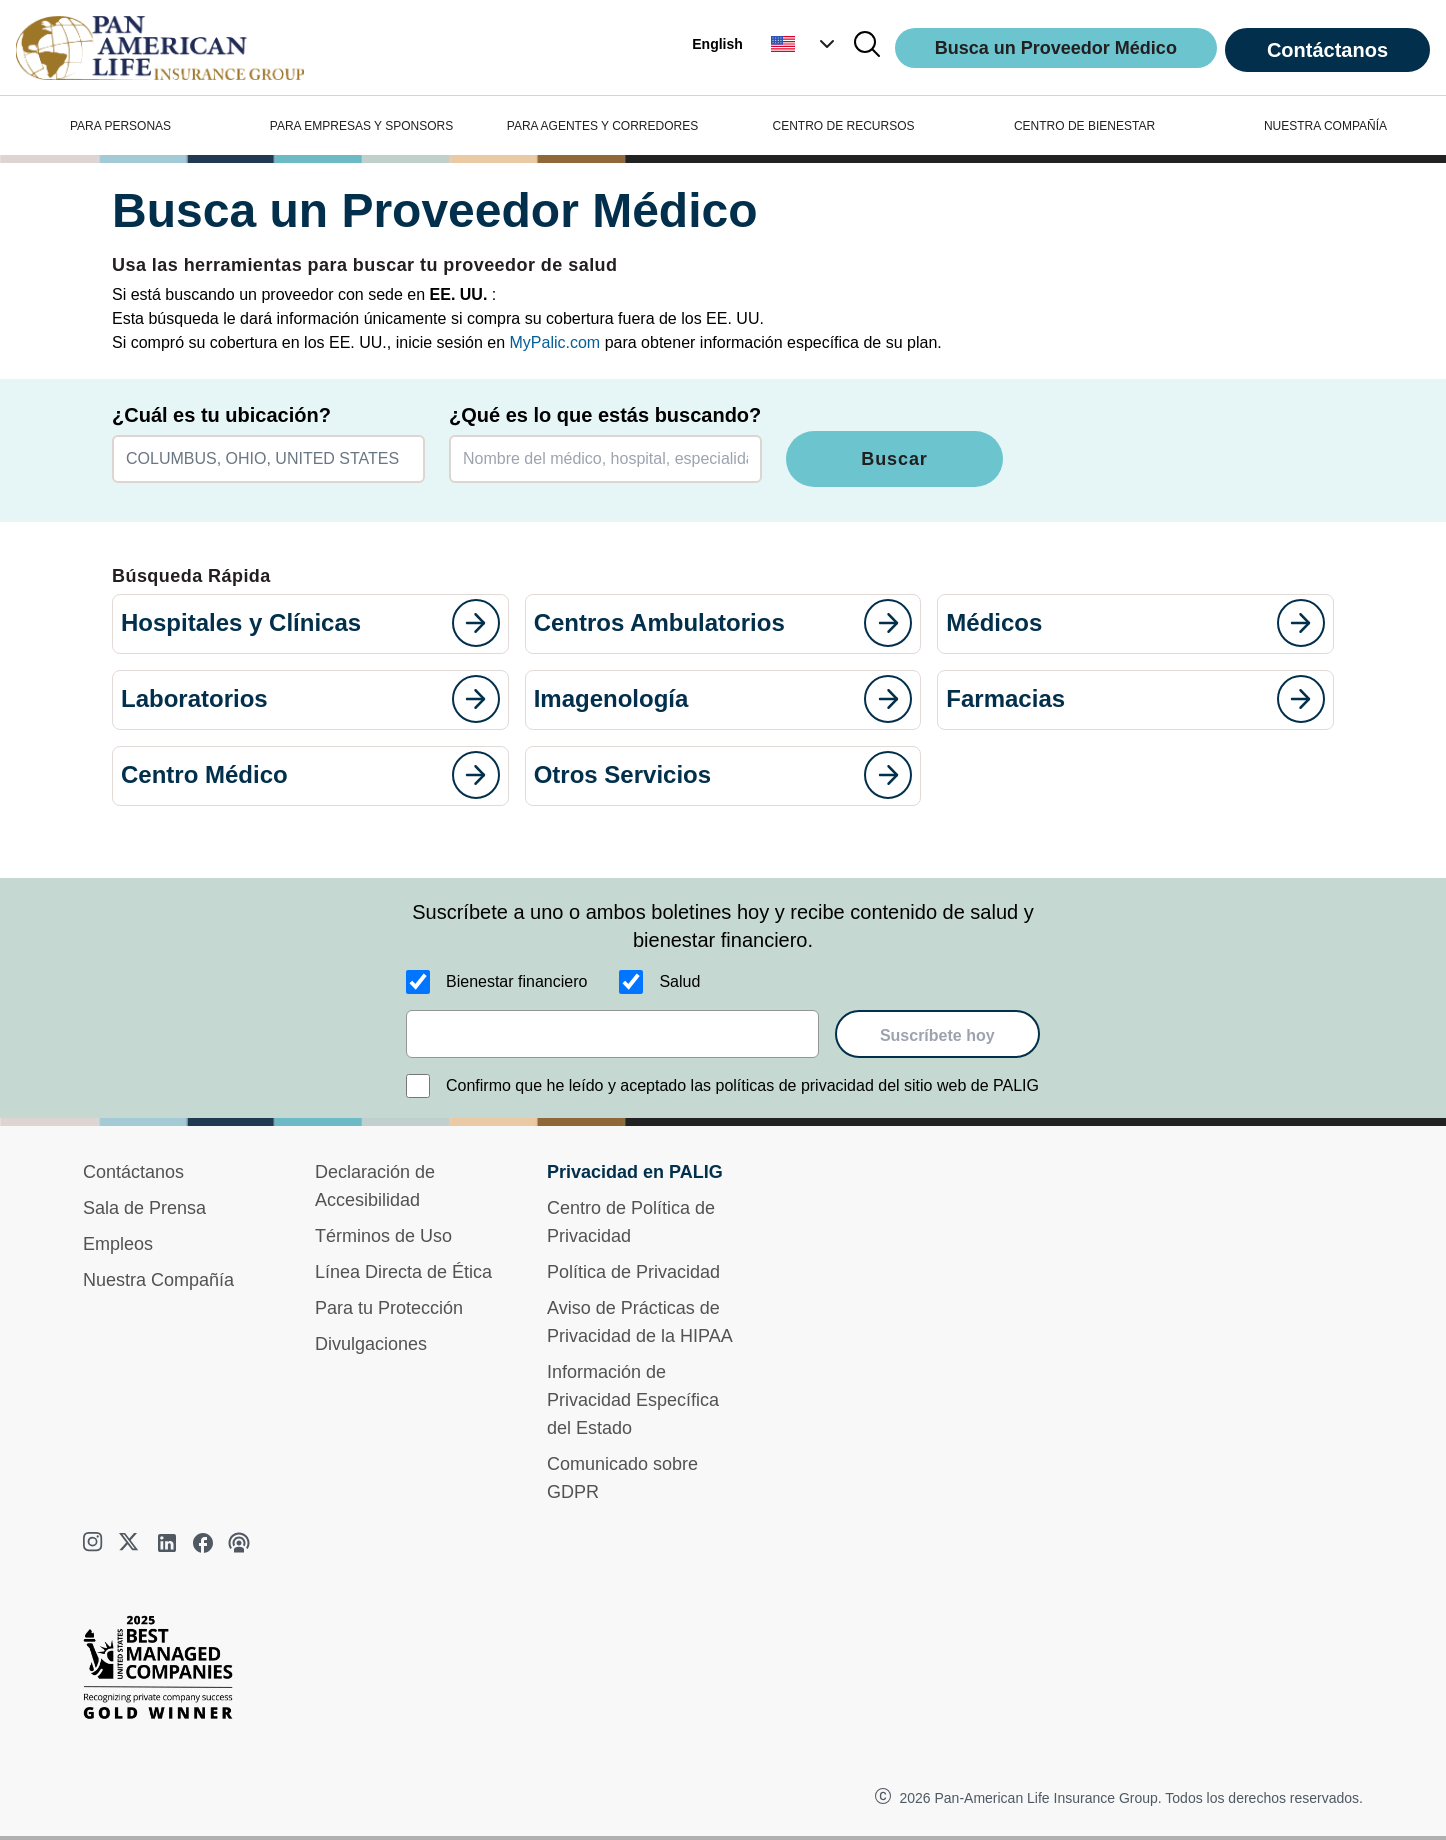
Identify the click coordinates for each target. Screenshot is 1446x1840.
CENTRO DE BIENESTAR (1084, 126)
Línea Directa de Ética (403, 1272)
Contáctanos (1327, 50)
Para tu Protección (389, 1308)
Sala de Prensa (144, 1208)
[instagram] (95, 1543)
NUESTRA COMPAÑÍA (1325, 126)
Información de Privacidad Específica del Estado (633, 1400)
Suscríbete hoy (937, 1035)
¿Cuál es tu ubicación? (221, 415)
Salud (679, 981)
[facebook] (203, 1543)
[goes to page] (476, 623)
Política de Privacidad (633, 1272)
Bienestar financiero (516, 981)
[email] (612, 1034)
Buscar (894, 459)
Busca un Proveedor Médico (1056, 48)
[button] (805, 44)
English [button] (717, 44)
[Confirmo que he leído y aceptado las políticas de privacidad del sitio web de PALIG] (418, 1086)
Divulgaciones (371, 1344)
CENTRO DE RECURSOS (843, 126)
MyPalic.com (555, 342)
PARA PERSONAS (120, 126)
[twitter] (131, 1543)
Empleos (118, 1244)
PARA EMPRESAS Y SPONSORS (361, 126)
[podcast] (239, 1543)
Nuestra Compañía (158, 1280)
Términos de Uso (383, 1236)
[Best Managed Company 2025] (166, 1672)
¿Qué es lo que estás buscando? (605, 415)
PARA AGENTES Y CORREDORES (602, 126)
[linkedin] (167, 1543)
